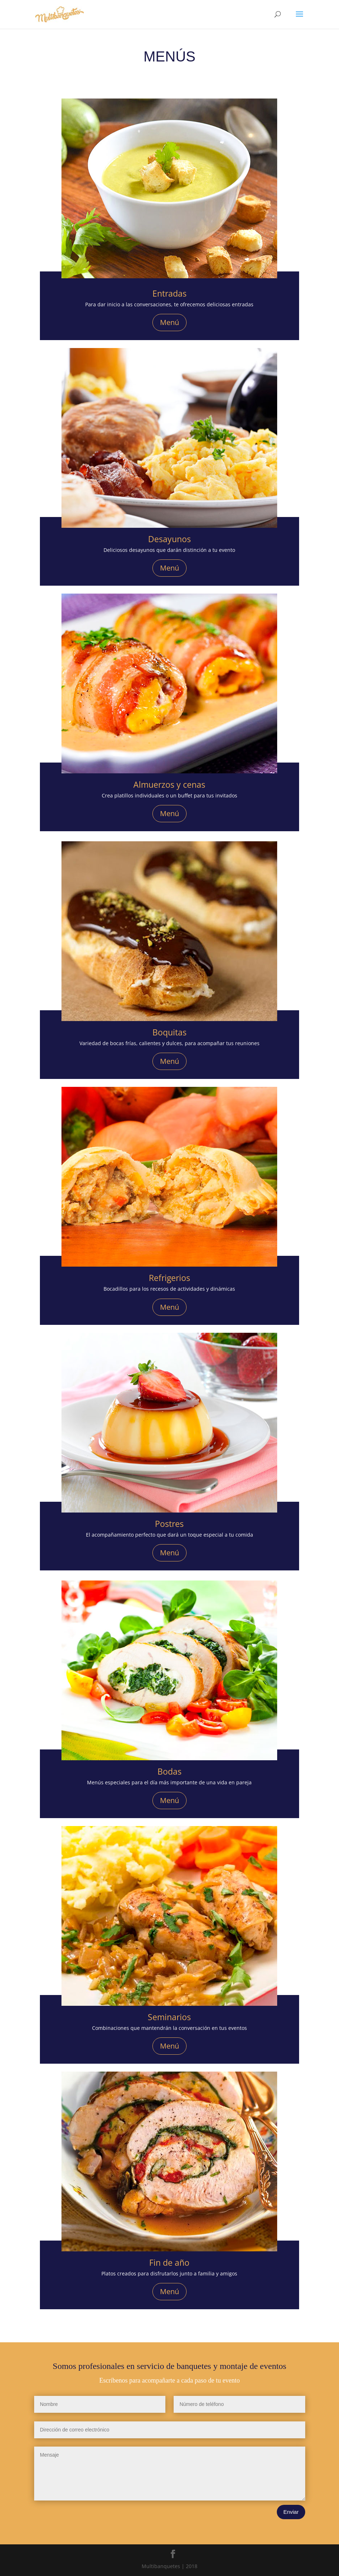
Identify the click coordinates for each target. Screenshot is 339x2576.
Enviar (291, 2512)
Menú (169, 322)
